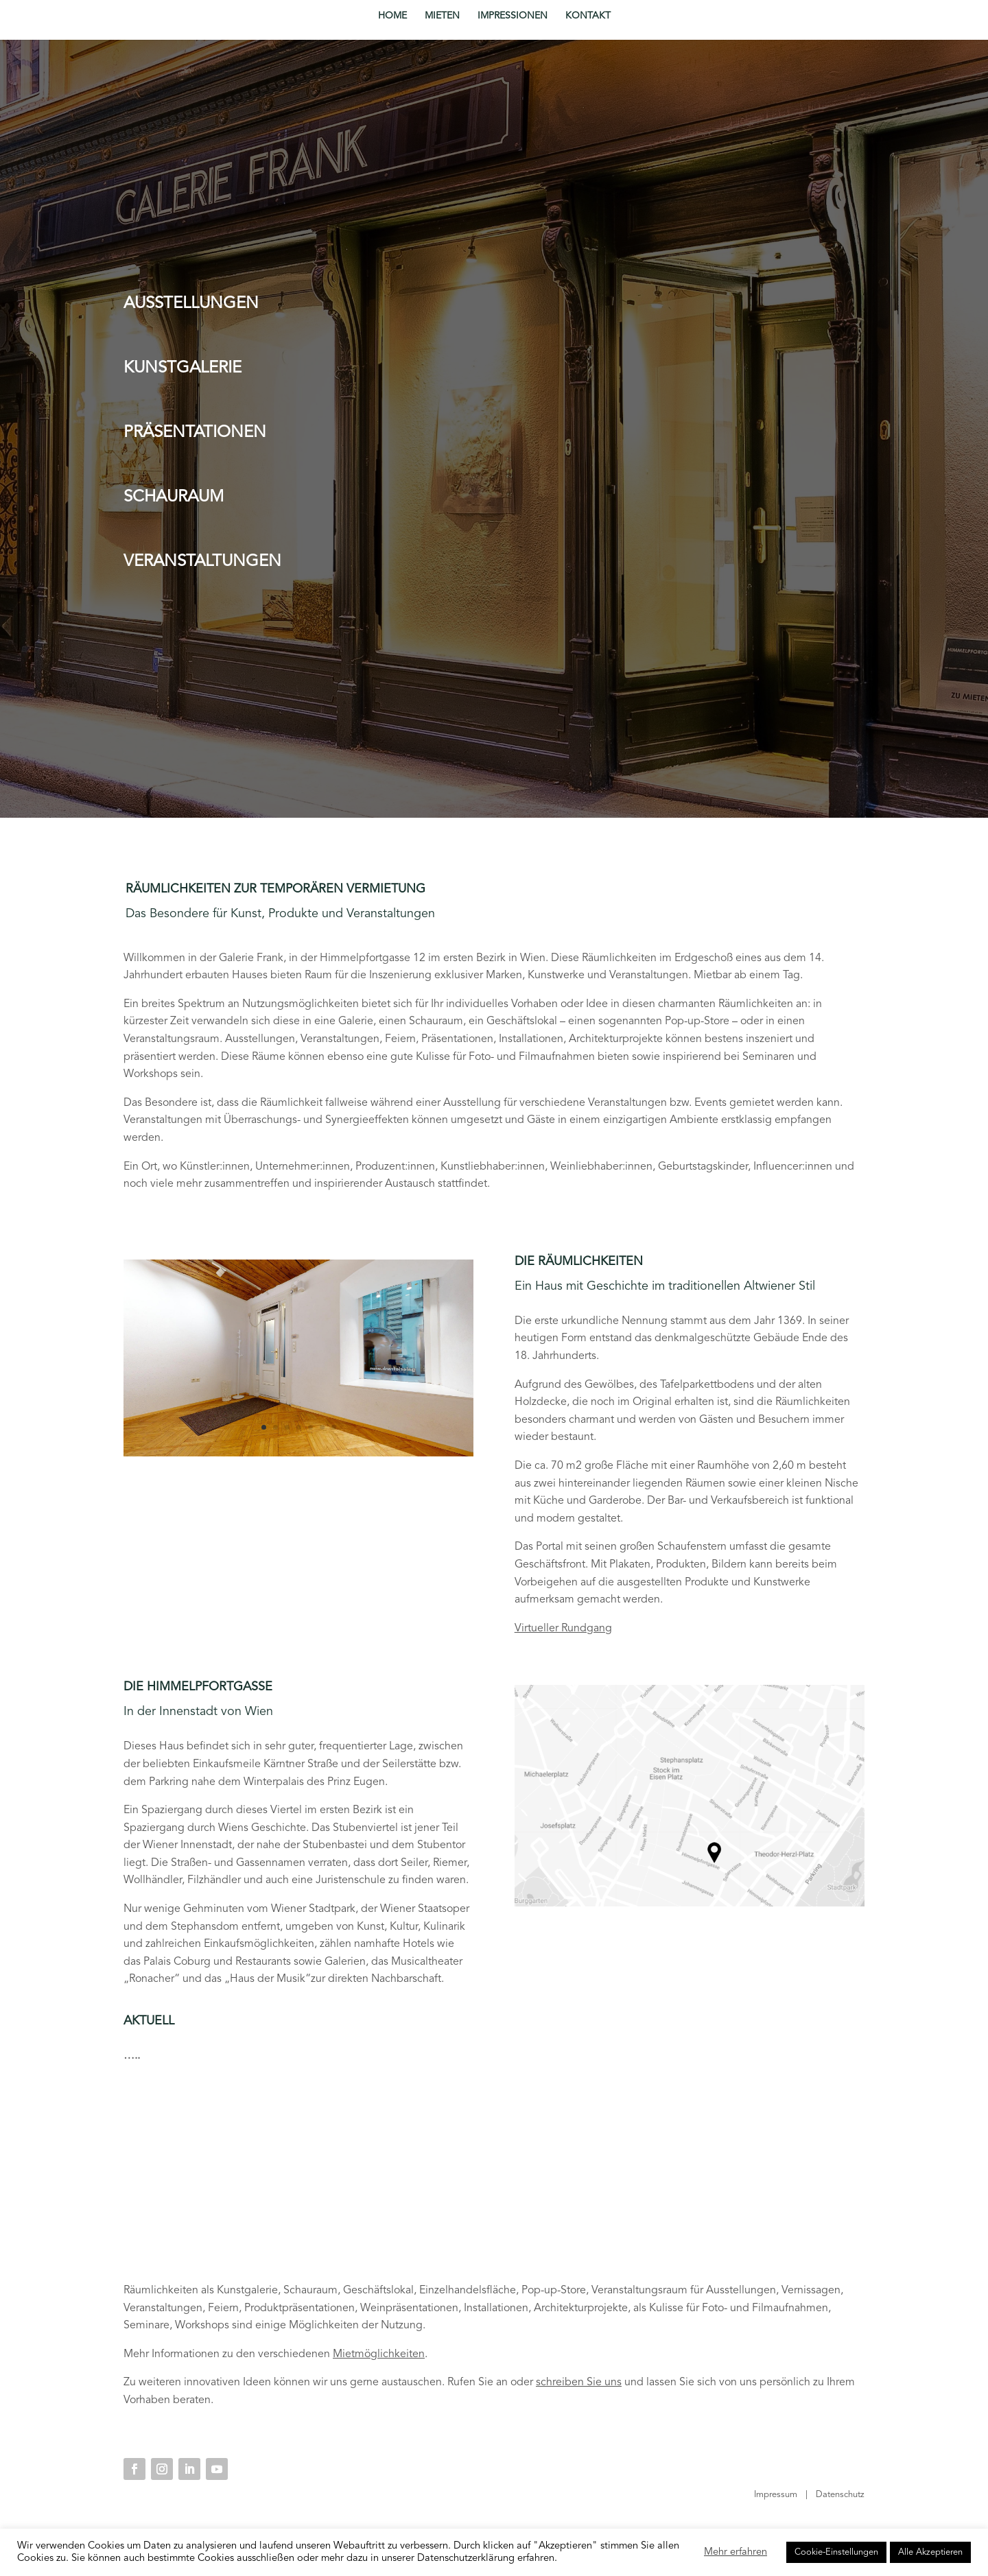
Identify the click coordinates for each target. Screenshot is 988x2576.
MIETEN (442, 16)
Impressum (775, 2494)
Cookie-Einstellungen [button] (836, 2552)
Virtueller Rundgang (563, 1628)
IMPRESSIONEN (513, 16)
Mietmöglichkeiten (379, 2354)
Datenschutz (840, 2494)
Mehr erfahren (735, 2552)
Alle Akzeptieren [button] (930, 2552)
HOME (392, 16)
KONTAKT (588, 16)
